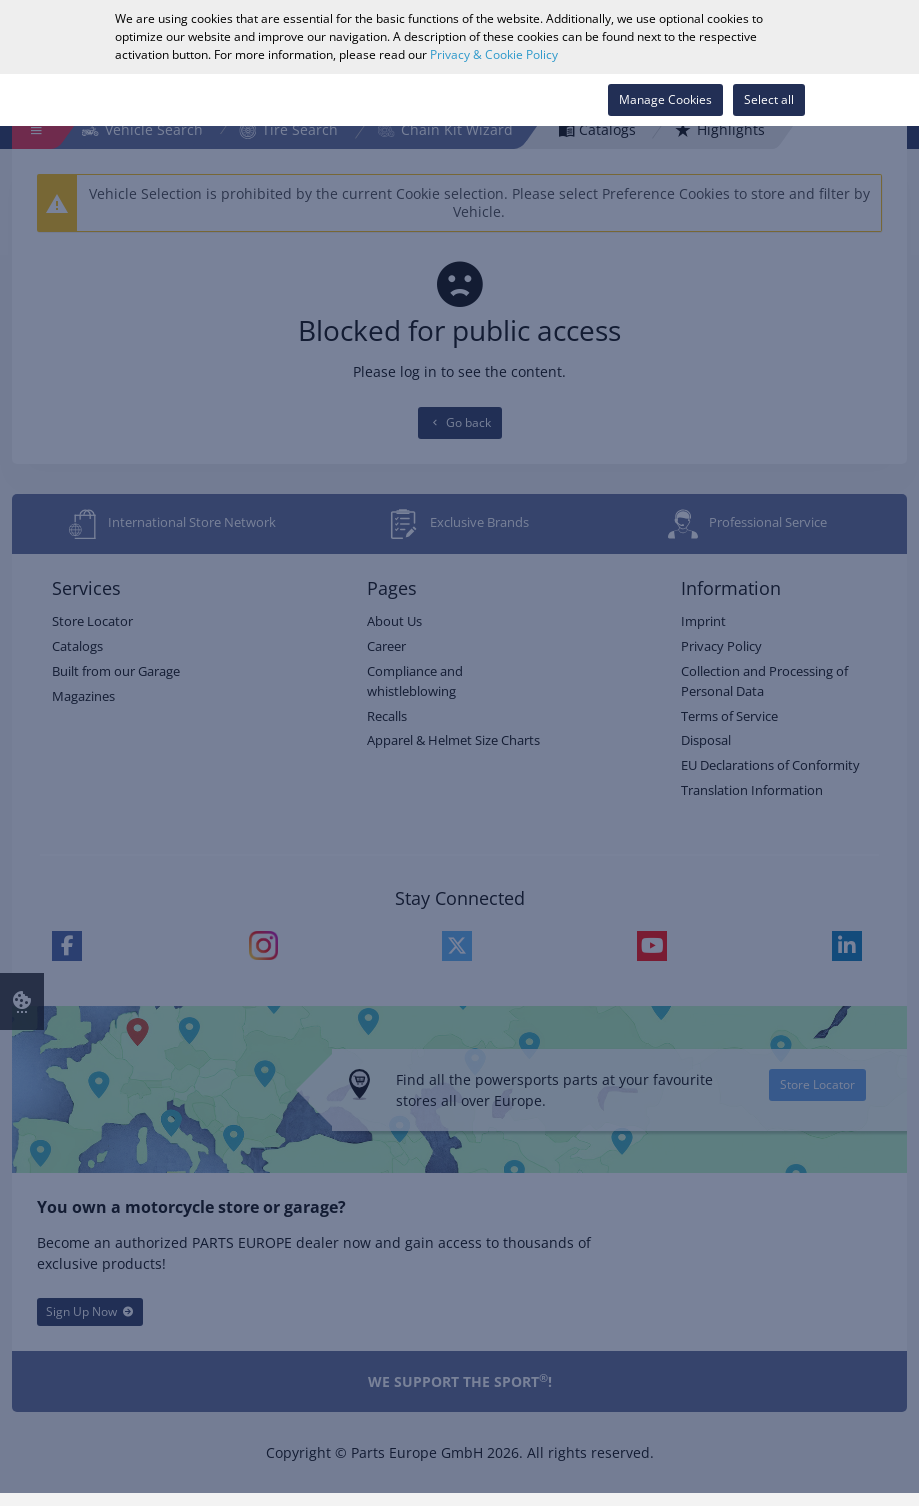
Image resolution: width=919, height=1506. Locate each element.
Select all (769, 99)
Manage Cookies (665, 99)
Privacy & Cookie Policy (494, 54)
